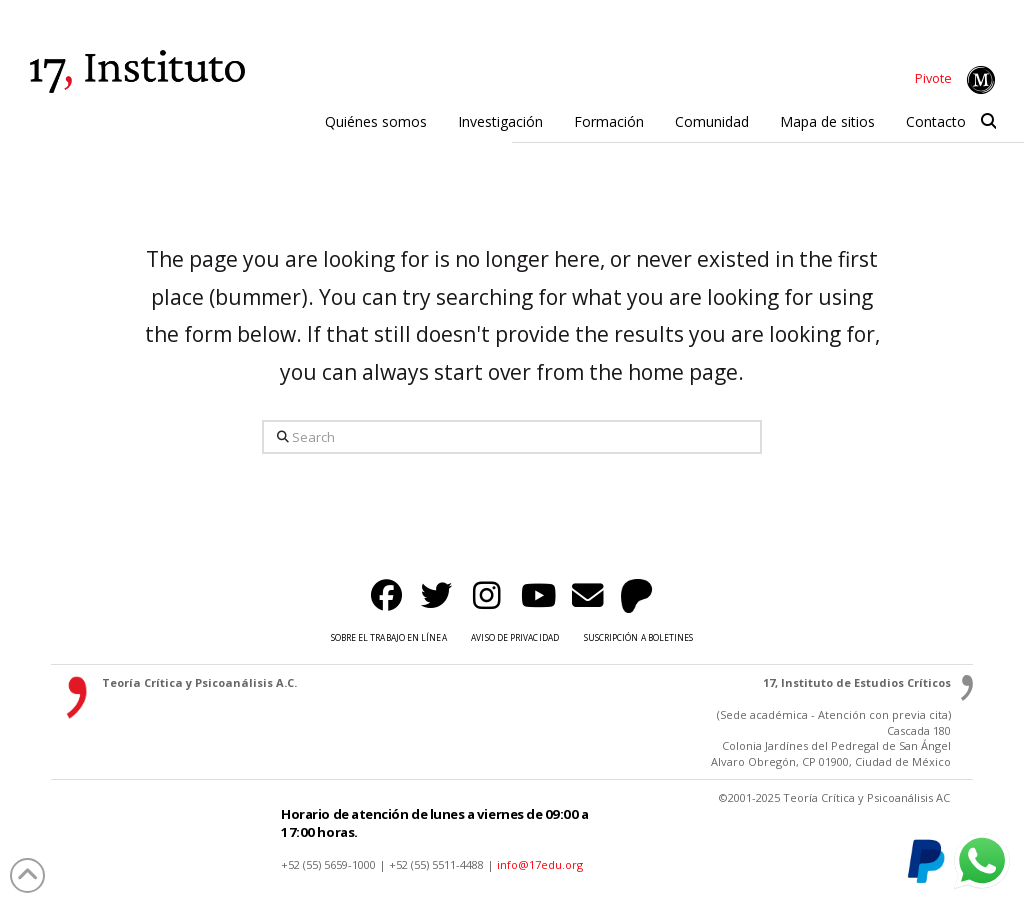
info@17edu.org (540, 864)
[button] (988, 122)
